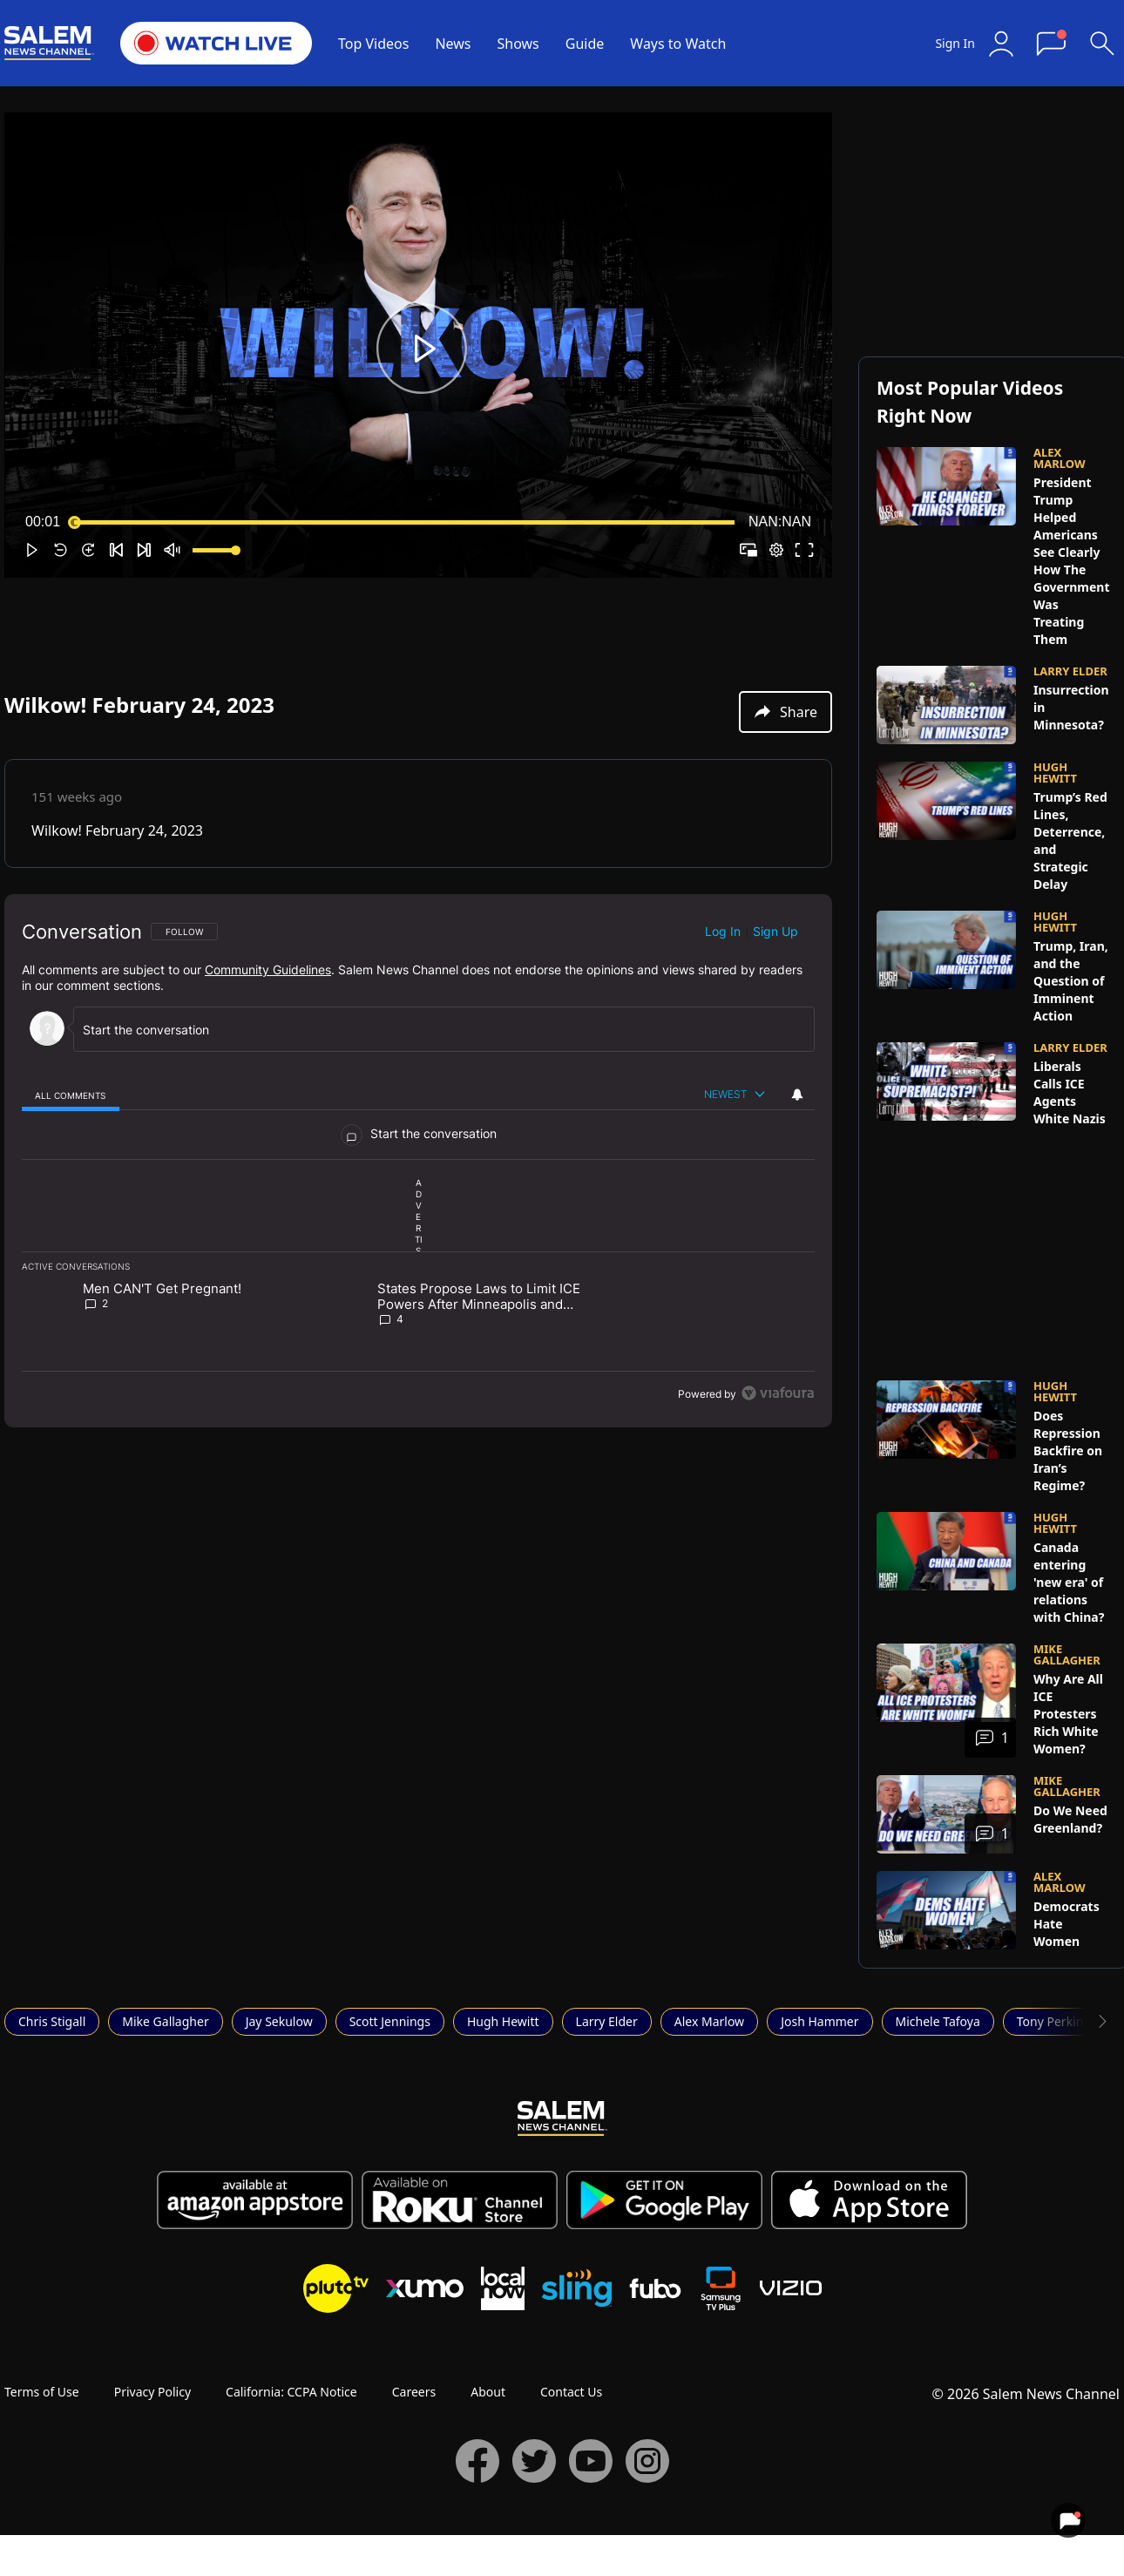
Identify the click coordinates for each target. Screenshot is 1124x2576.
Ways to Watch (678, 43)
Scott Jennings (389, 2021)
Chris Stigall (51, 2021)
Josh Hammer (819, 2021)
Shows (518, 43)
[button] (421, 348)
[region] (418, 1161)
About (488, 2391)
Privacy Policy (152, 2391)
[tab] (70, 1095)
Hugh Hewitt (503, 2021)
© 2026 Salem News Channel (1026, 2393)
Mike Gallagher (165, 2021)
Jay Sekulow (279, 2021)
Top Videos (373, 43)
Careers (414, 2391)
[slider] (404, 522)
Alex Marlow (709, 2021)
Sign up (775, 931)
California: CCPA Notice (291, 2391)
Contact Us (571, 2391)
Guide (585, 43)
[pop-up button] (776, 550)
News (453, 43)
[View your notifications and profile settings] (797, 1094)
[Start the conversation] (436, 1030)
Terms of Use (41, 2391)
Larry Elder (607, 2021)
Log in (723, 931)
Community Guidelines (268, 969)
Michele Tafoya (938, 2021)
